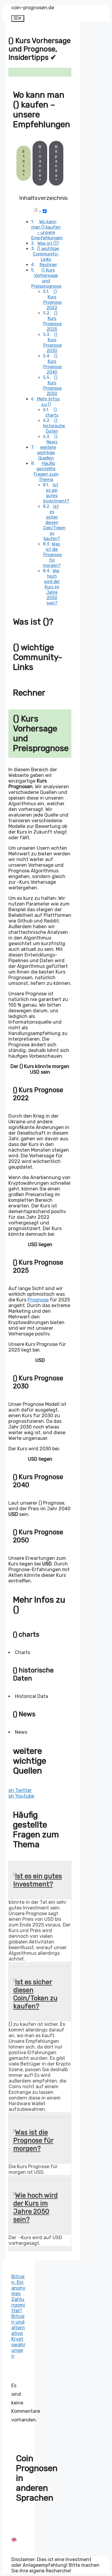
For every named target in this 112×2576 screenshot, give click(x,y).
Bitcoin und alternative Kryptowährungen (18, 2336)
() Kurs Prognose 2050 (52, 385)
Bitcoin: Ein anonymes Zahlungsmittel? (18, 2293)
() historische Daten (54, 426)
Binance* (40, 163)
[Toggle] (45, 211)
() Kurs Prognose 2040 (52, 364)
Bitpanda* (56, 163)
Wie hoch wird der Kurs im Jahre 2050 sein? (52, 587)
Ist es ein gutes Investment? (56, 493)
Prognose (38, 1300)
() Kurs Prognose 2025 (52, 321)
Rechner (48, 264)
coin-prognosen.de (32, 7)
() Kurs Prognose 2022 (52, 299)
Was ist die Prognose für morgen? (52, 554)
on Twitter (20, 1790)
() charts (52, 412)
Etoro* (23, 163)
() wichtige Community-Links (46, 254)
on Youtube (21, 1796)
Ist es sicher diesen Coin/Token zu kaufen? (54, 522)
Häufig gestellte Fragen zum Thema (46, 471)
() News (52, 439)
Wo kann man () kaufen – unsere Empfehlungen (47, 229)
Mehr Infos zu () (48, 401)
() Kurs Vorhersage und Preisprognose (46, 278)
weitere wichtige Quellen (46, 453)
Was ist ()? (48, 243)
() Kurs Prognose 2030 (52, 342)
